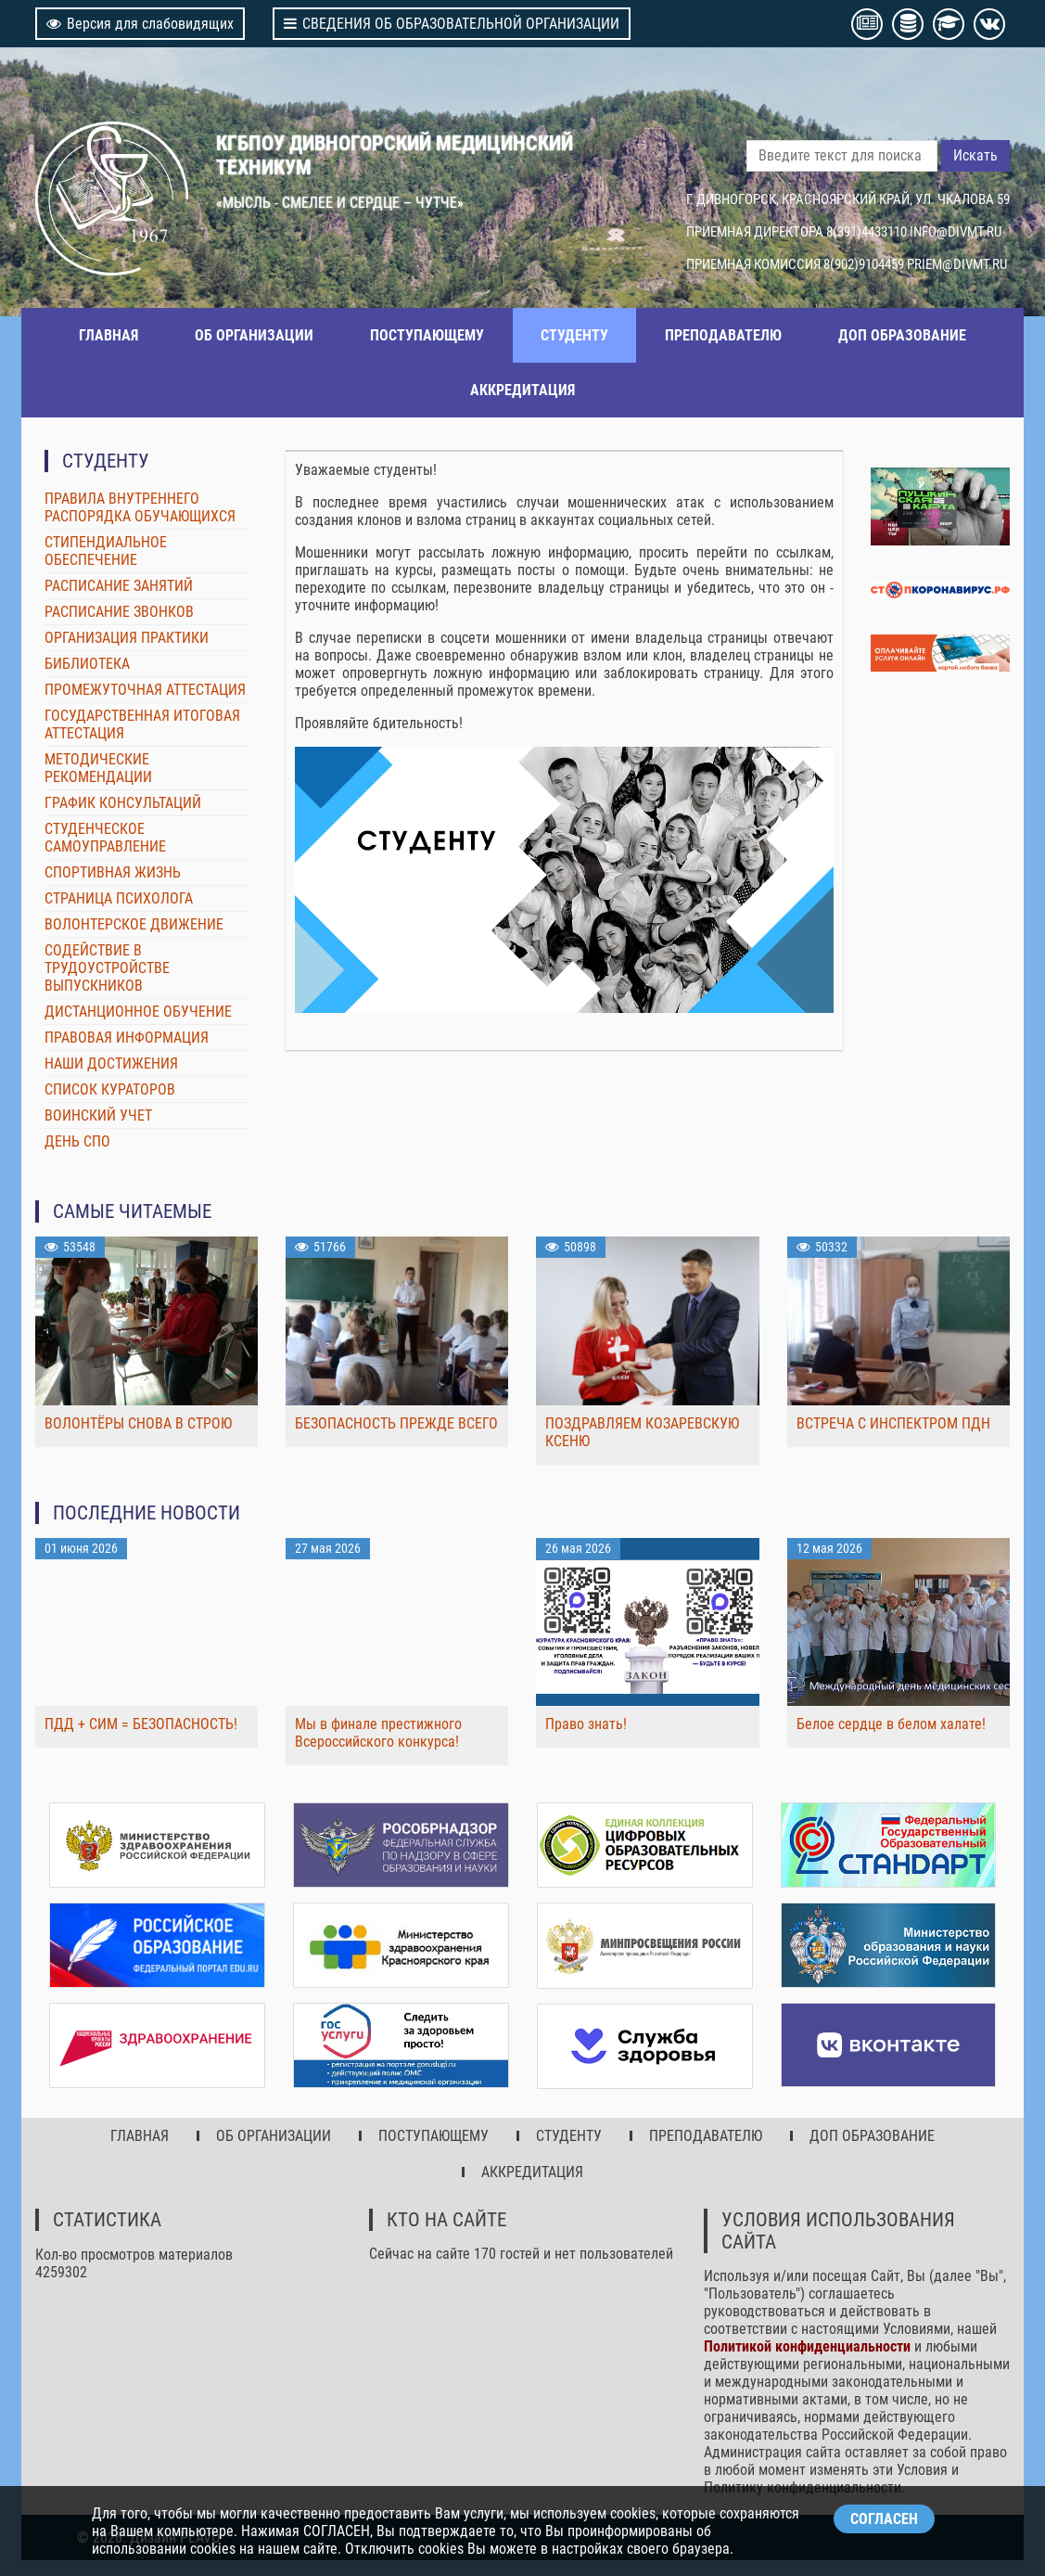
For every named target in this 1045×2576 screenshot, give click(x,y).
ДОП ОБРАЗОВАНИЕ (902, 335)
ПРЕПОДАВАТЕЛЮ (723, 335)
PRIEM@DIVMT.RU (957, 264)
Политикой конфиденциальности (807, 2343)
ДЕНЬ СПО (77, 1141)
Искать (975, 155)
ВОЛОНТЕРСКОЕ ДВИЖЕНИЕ (134, 924)
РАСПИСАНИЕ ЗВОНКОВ (119, 612)
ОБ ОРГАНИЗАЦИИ (254, 335)
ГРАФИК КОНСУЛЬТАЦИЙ (123, 803)
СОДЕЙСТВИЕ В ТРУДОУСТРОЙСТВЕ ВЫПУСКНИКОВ (107, 968)
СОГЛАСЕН (884, 2519)
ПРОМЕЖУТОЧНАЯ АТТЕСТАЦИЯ (145, 689)
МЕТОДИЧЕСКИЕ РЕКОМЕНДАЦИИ (98, 768)
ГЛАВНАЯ (108, 335)
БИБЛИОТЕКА (87, 664)
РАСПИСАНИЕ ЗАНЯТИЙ (119, 586)
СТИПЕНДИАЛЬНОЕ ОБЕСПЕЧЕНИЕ (106, 551)
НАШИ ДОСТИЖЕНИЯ (111, 1063)
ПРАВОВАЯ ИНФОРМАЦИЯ (127, 1037)
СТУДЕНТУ (574, 335)
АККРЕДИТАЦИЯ (522, 390)
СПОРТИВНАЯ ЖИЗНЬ (113, 872)
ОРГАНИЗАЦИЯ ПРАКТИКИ (127, 638)
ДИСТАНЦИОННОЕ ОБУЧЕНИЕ (138, 1011)
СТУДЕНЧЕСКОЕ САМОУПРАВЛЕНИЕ (105, 837)
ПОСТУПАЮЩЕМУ (427, 335)
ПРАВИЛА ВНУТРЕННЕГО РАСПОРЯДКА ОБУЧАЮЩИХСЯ (140, 507)
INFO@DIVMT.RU (955, 232)
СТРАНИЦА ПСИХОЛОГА (119, 898)
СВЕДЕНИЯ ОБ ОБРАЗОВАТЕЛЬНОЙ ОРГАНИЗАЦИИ (451, 23)
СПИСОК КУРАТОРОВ (110, 1089)
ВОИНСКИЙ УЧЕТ (98, 1115)
